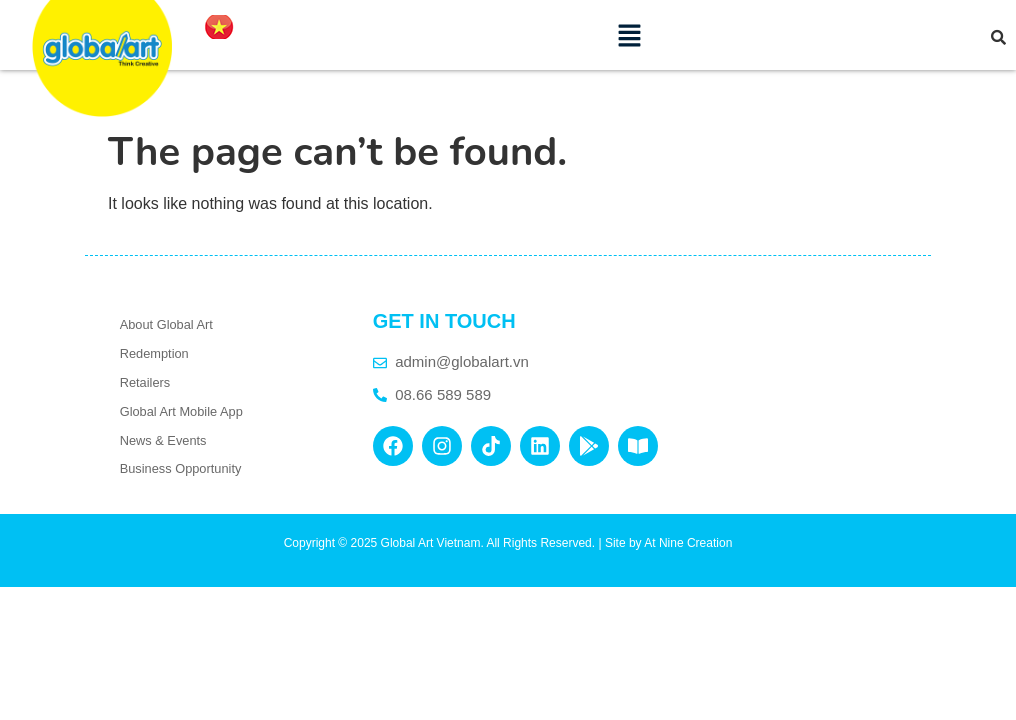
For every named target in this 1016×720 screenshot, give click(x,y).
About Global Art (166, 324)
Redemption (154, 353)
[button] (630, 35)
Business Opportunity (181, 468)
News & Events (163, 440)
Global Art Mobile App (181, 411)
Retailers (145, 382)
